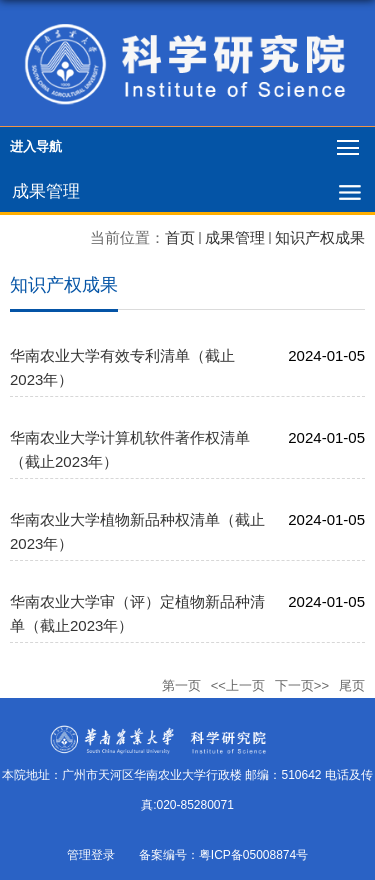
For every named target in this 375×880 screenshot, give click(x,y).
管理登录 (91, 855)
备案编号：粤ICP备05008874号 (223, 855)
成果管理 (235, 237)
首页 (180, 237)
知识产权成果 (320, 237)
